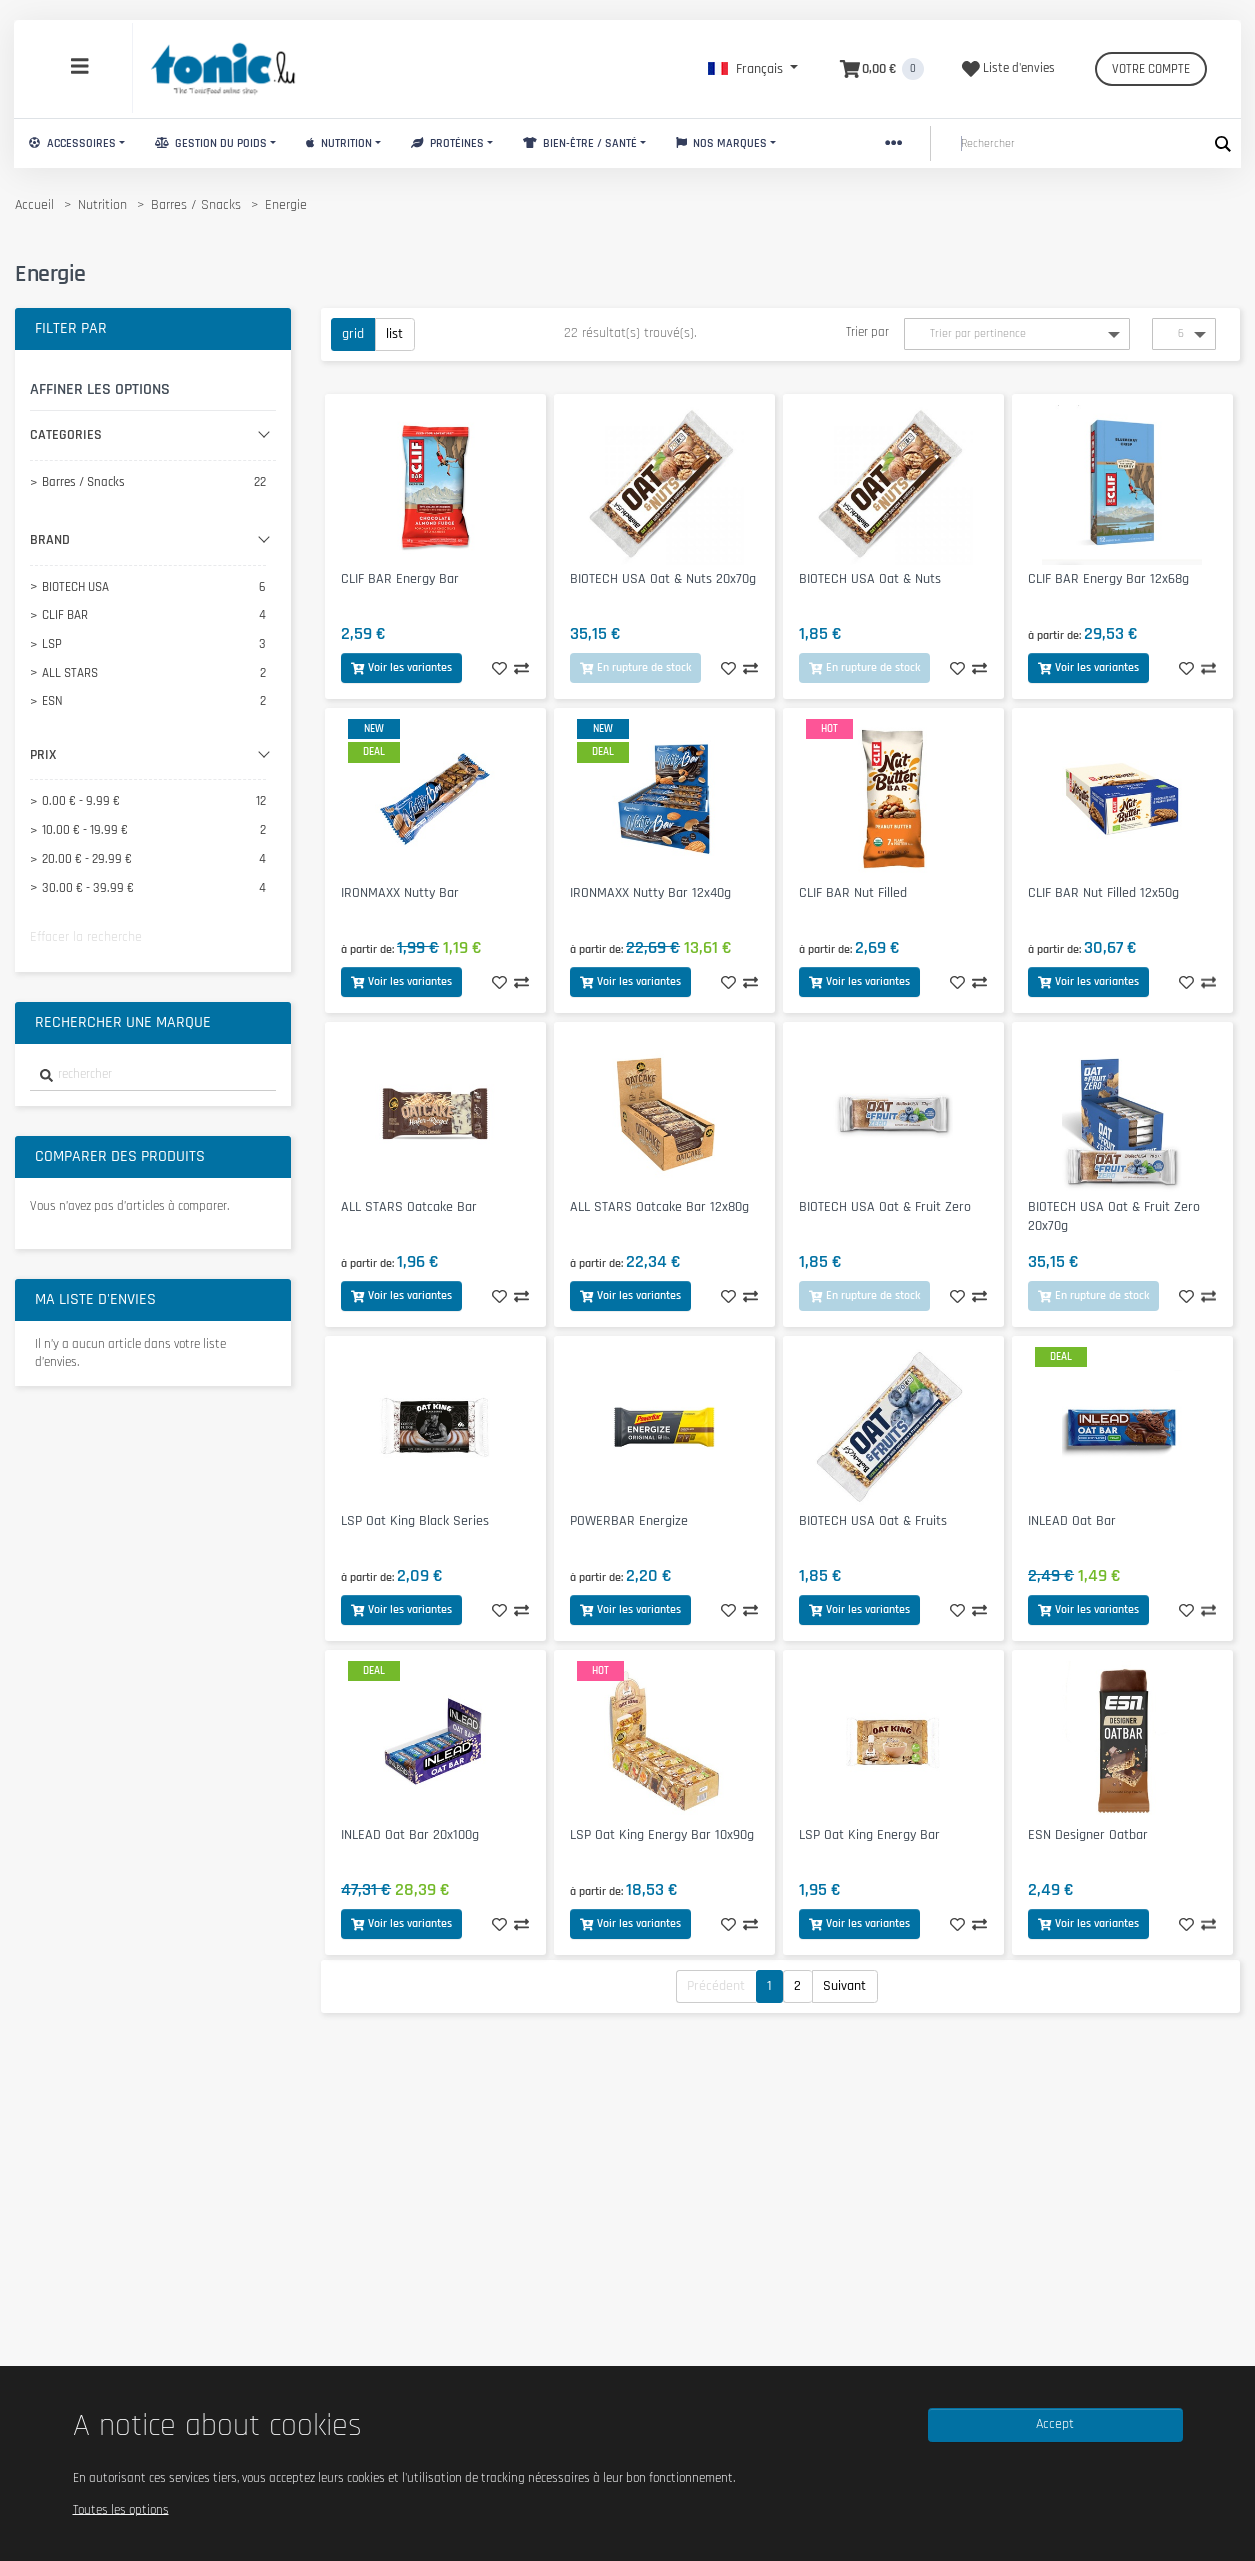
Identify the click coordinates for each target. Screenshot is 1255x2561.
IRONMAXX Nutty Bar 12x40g (650, 893)
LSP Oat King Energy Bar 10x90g (662, 1835)
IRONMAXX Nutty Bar (400, 893)
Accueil (34, 205)
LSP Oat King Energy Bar (869, 1835)
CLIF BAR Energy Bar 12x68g (1108, 579)
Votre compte (1151, 69)
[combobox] (153, 1075)
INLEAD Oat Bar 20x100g (410, 1835)
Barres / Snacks (196, 205)
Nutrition (339, 143)
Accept (1055, 2424)
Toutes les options (121, 2509)
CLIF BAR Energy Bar (400, 579)
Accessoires (72, 143)
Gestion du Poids (211, 143)
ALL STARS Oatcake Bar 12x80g (659, 1207)
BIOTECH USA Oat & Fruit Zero (885, 1207)
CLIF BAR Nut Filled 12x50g (1103, 893)
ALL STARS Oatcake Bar (409, 1207)
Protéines (447, 143)
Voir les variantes (401, 667)
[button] (753, 69)
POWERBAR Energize (629, 1521)
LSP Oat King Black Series (415, 1521)
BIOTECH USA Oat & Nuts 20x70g (663, 579)
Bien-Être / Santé (580, 143)
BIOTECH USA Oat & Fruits (873, 1521)
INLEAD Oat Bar (1072, 1521)
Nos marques (722, 143)
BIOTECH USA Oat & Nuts (870, 579)
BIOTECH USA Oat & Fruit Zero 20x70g (1114, 1216)
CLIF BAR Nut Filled (853, 893)
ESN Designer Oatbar (1088, 1835)
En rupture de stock (635, 667)
